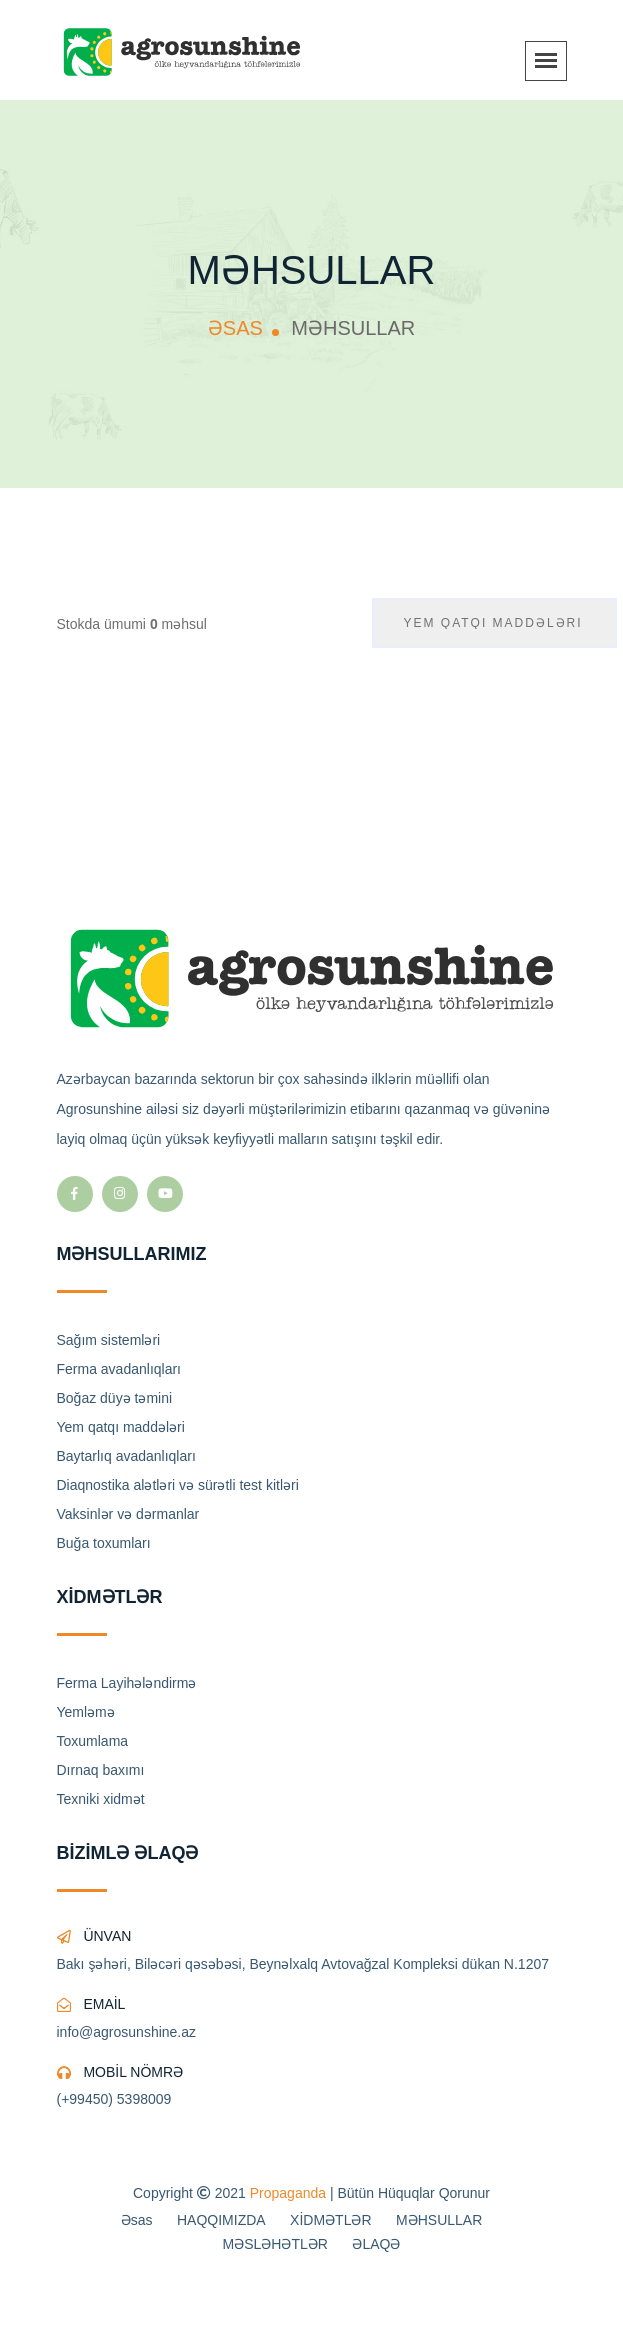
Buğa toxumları (104, 1543)
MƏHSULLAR (439, 2220)
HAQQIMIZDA (221, 2220)
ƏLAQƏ (376, 2244)
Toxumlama (93, 1741)
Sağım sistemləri (109, 1340)
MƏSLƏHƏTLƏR (275, 2244)
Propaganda (288, 2193)
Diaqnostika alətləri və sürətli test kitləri (178, 1485)
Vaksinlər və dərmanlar (128, 1514)
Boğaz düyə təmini (115, 1398)
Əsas (137, 2220)
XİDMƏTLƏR (330, 2220)
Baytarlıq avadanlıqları (126, 1456)
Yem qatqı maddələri (121, 1427)
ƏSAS (235, 328)
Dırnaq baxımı (101, 1770)
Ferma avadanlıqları (119, 1369)
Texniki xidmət (101, 1799)
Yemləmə (86, 1712)
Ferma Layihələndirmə (127, 1683)
